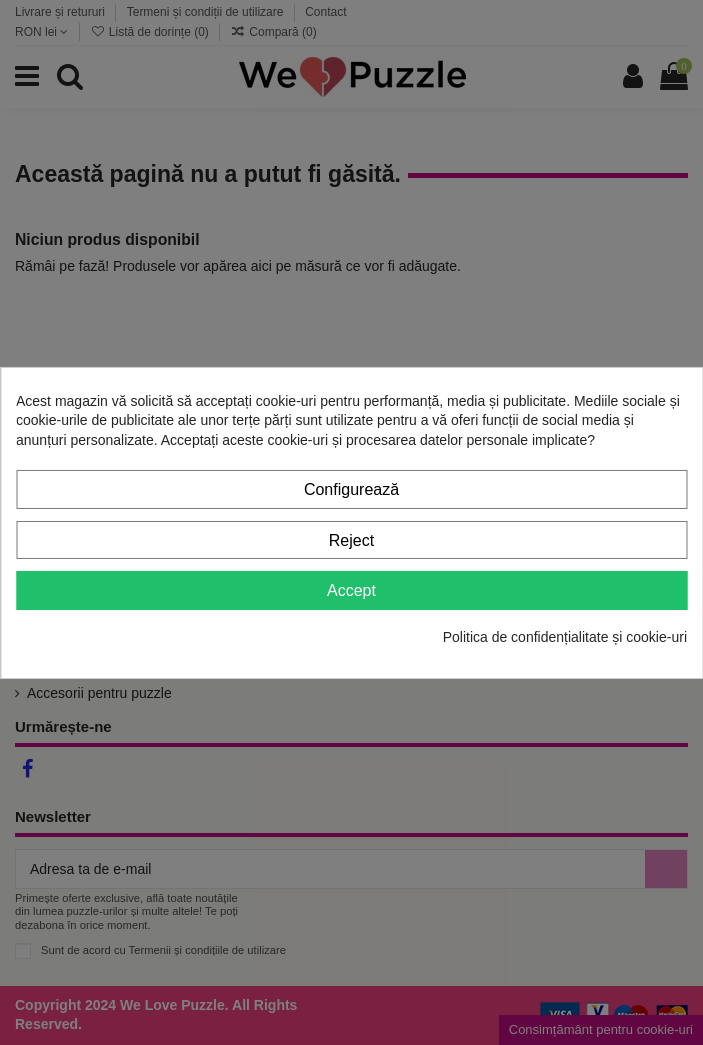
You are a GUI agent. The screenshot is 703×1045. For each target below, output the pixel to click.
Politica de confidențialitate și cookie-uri (565, 637)
